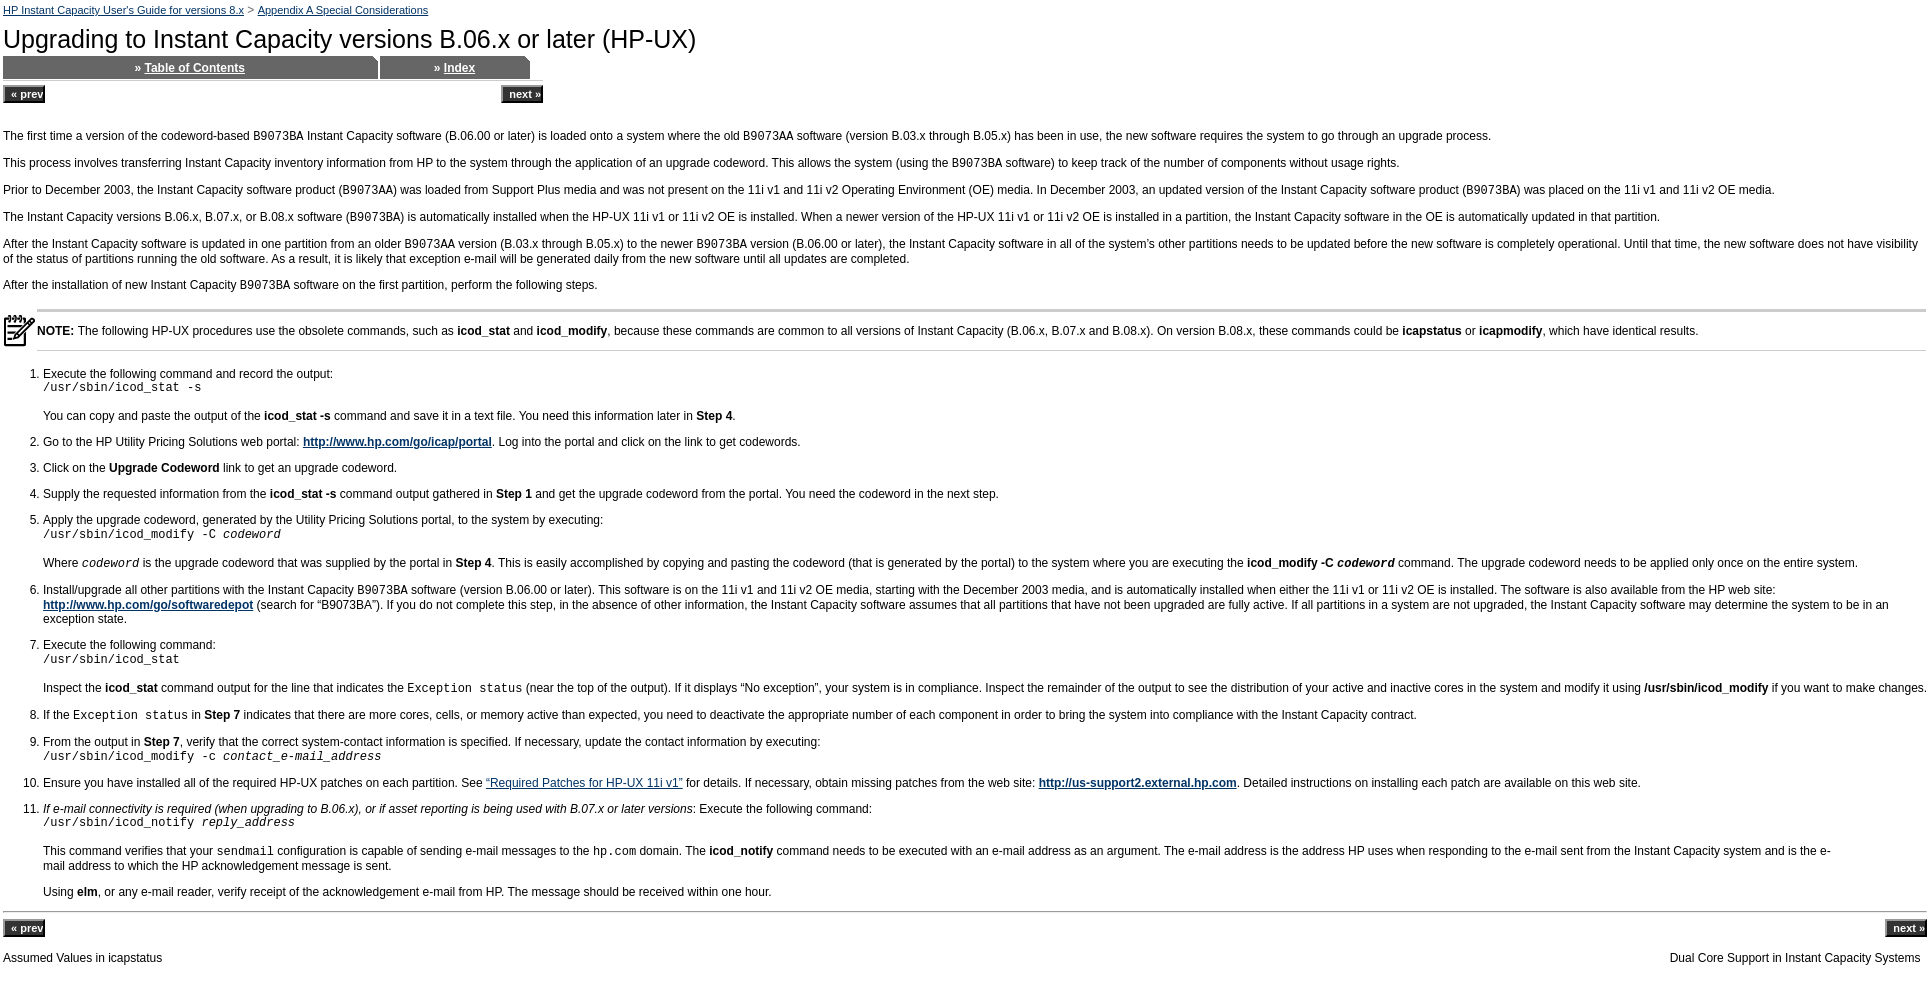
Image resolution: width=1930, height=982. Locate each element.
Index (459, 68)
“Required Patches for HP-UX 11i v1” (584, 783)
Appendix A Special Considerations (343, 10)
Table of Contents (195, 68)
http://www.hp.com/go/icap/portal (397, 442)
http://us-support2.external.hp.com (1138, 783)
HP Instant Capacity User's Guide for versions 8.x (123, 10)
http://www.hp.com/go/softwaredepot (148, 605)
